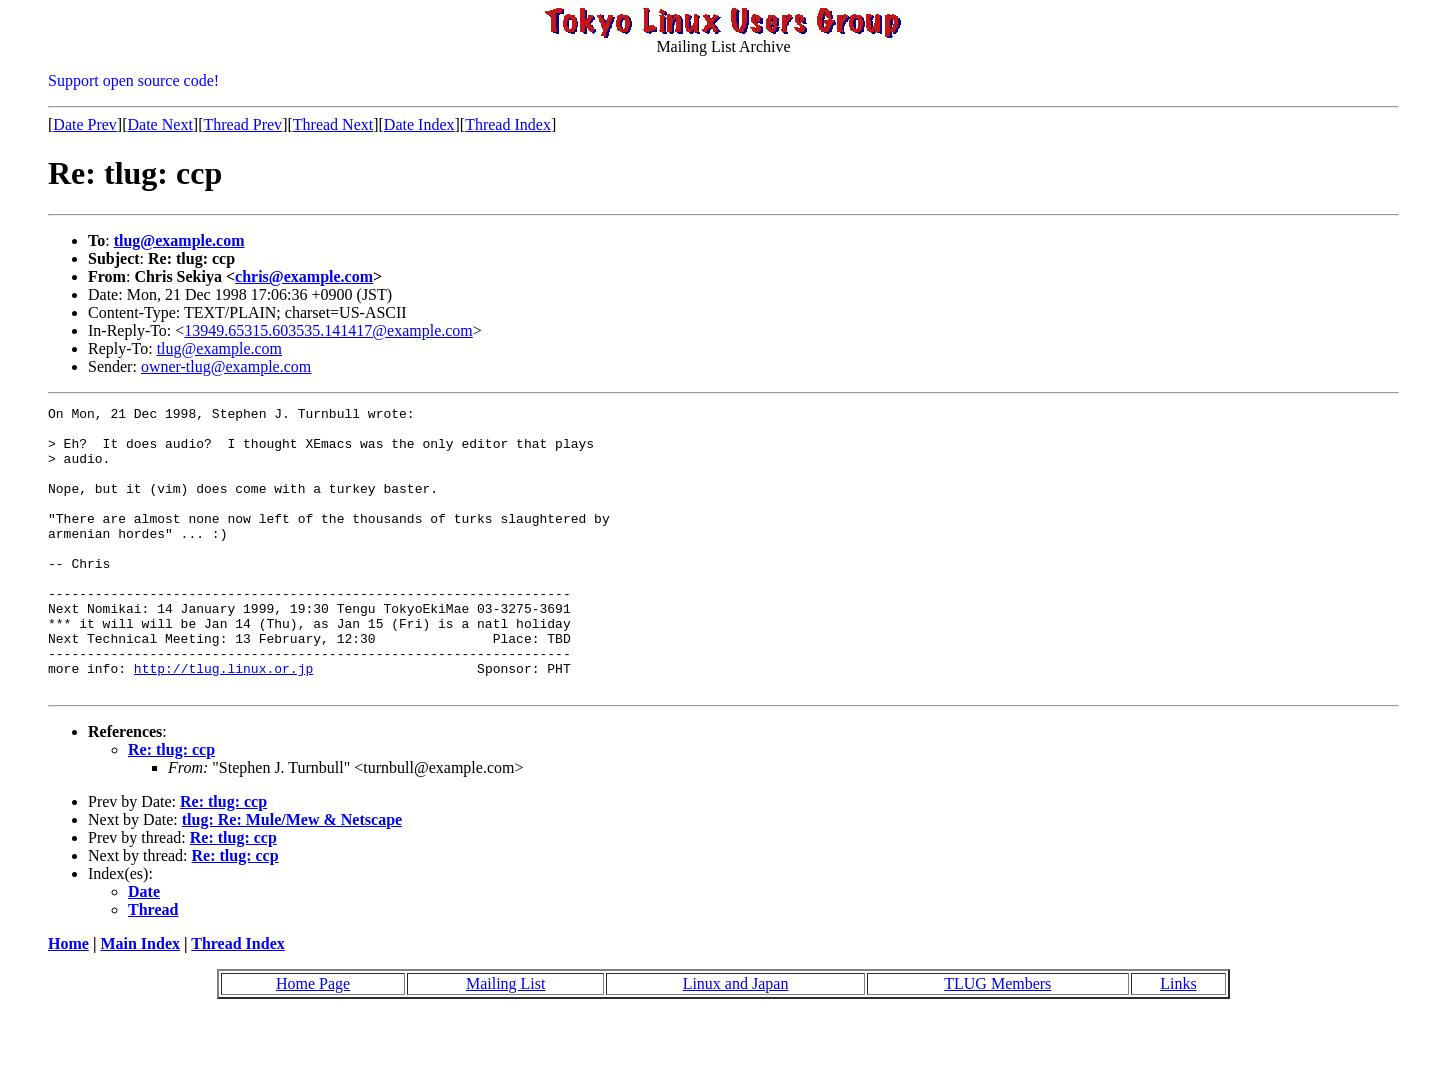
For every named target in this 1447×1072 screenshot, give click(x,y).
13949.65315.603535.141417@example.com (328, 330)
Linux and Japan (736, 1040)
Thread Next (333, 124)
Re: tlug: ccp (171, 806)
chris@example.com (304, 276)
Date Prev (85, 124)
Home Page (313, 1040)
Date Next (160, 124)
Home (68, 1000)
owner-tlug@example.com (226, 366)
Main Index (140, 1000)
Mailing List (506, 1040)
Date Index (419, 124)
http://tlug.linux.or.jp (223, 722)
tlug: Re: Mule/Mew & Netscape (292, 876)
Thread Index (508, 124)
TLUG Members (997, 1040)
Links (1178, 1040)
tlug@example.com (179, 240)
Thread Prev (242, 124)
